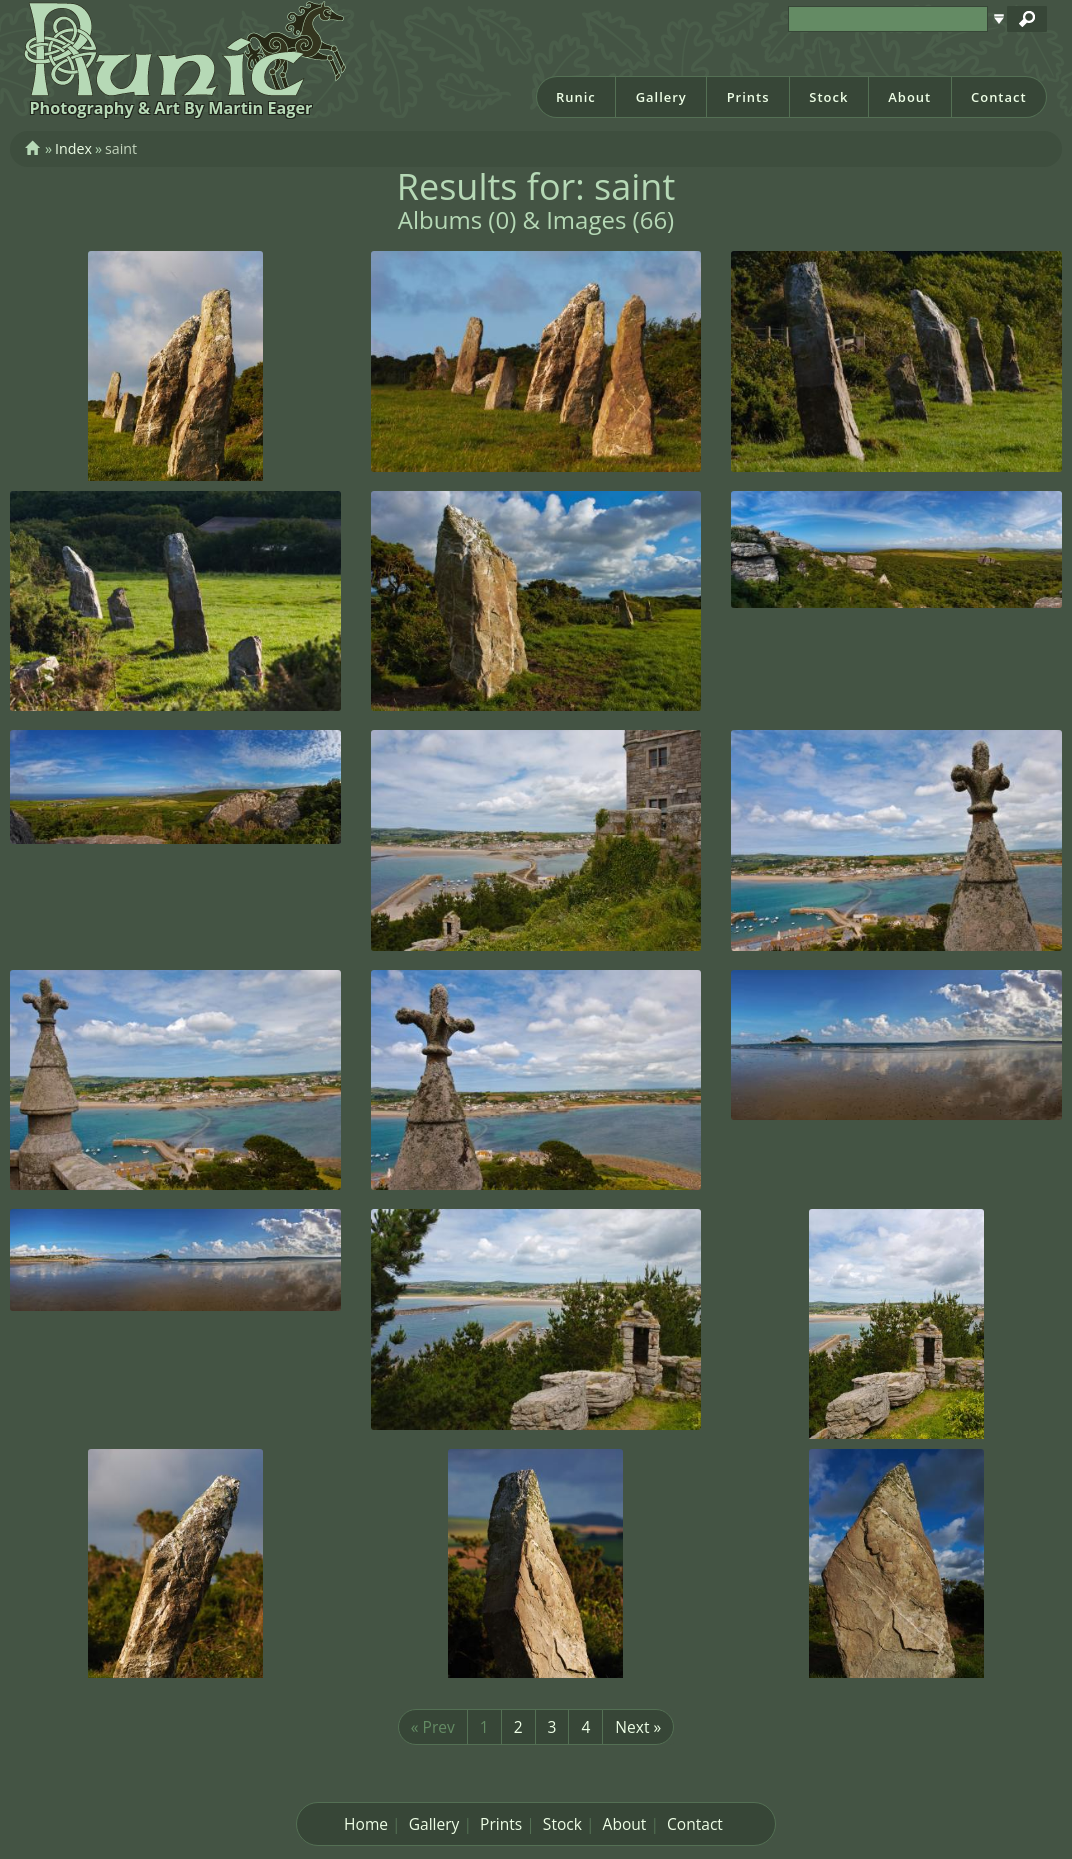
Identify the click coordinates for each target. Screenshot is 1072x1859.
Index (73, 148)
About (909, 97)
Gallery (661, 97)
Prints (748, 97)
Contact (999, 97)
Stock (828, 97)
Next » (638, 1727)
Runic (576, 97)
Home (366, 1824)
